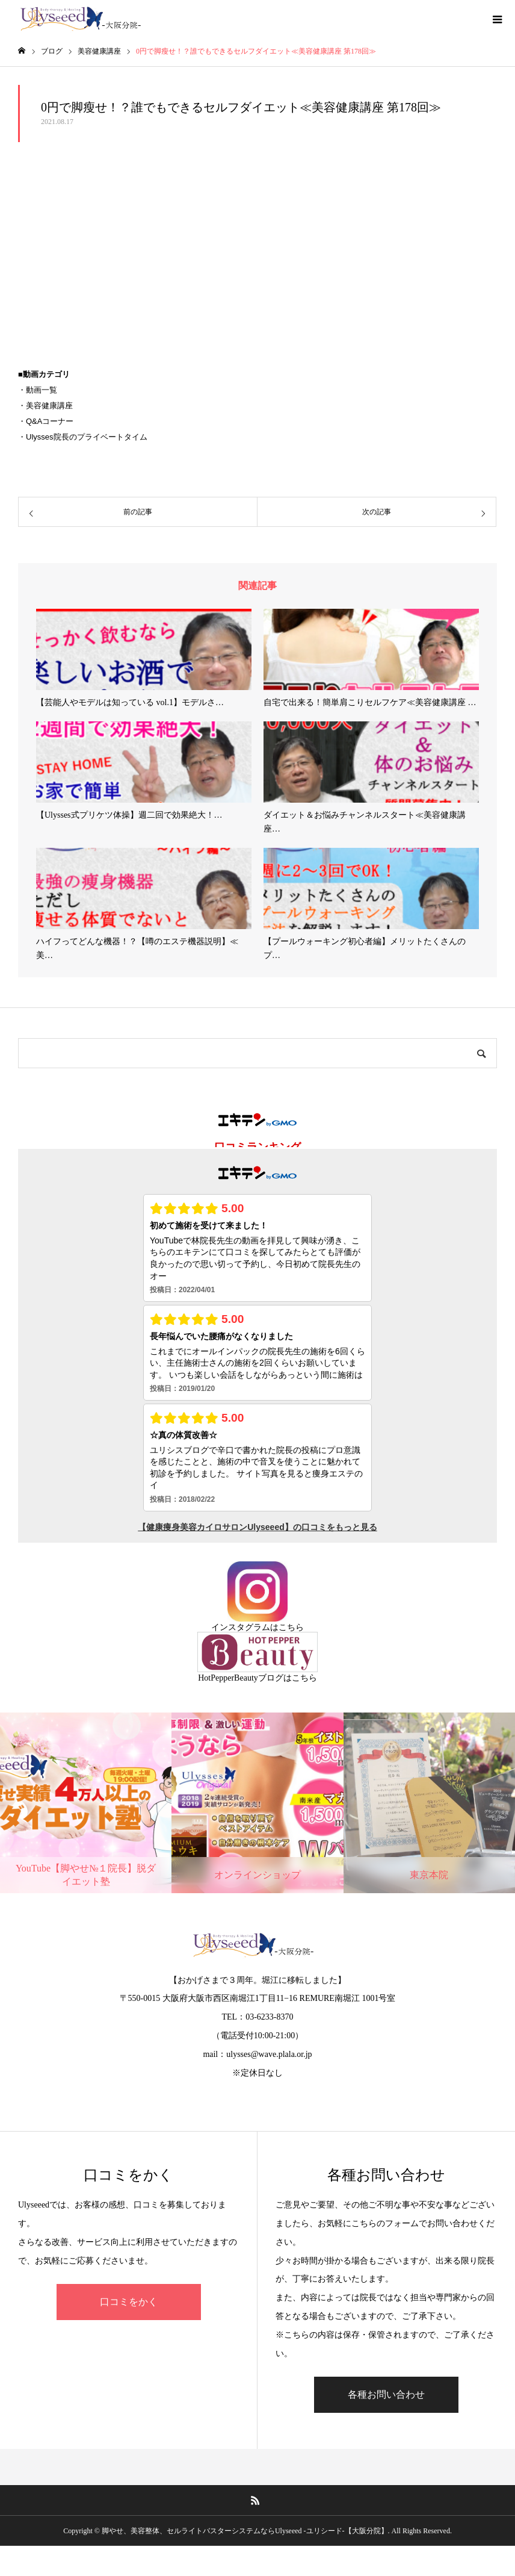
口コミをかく (129, 2302)
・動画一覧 (37, 389)
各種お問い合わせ (386, 2394)
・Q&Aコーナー (45, 421)
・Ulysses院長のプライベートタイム (82, 436)
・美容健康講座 (45, 405)
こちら (291, 1627)
